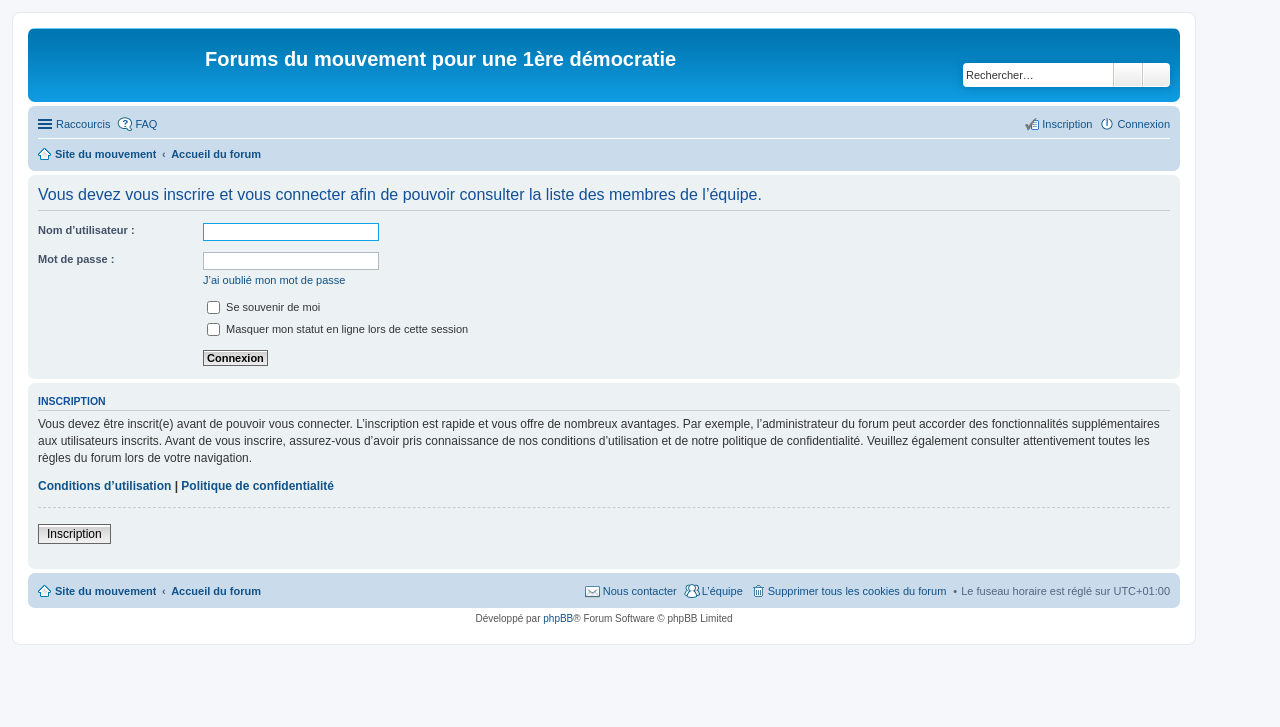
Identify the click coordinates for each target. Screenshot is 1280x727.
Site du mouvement (105, 591)
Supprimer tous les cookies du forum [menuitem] (857, 591)
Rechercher (1128, 75)
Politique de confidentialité (257, 486)
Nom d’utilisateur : (86, 230)
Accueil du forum (216, 591)
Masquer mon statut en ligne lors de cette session (337, 329)
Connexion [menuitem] (1143, 124)
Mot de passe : (76, 259)
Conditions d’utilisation (104, 486)
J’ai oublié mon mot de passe (274, 280)
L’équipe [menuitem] (722, 591)
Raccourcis (83, 124)
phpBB (558, 618)
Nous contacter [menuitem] (640, 591)
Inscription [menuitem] (1067, 124)
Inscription (74, 534)
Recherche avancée (1156, 75)
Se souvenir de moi (263, 307)
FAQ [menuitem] (146, 124)
